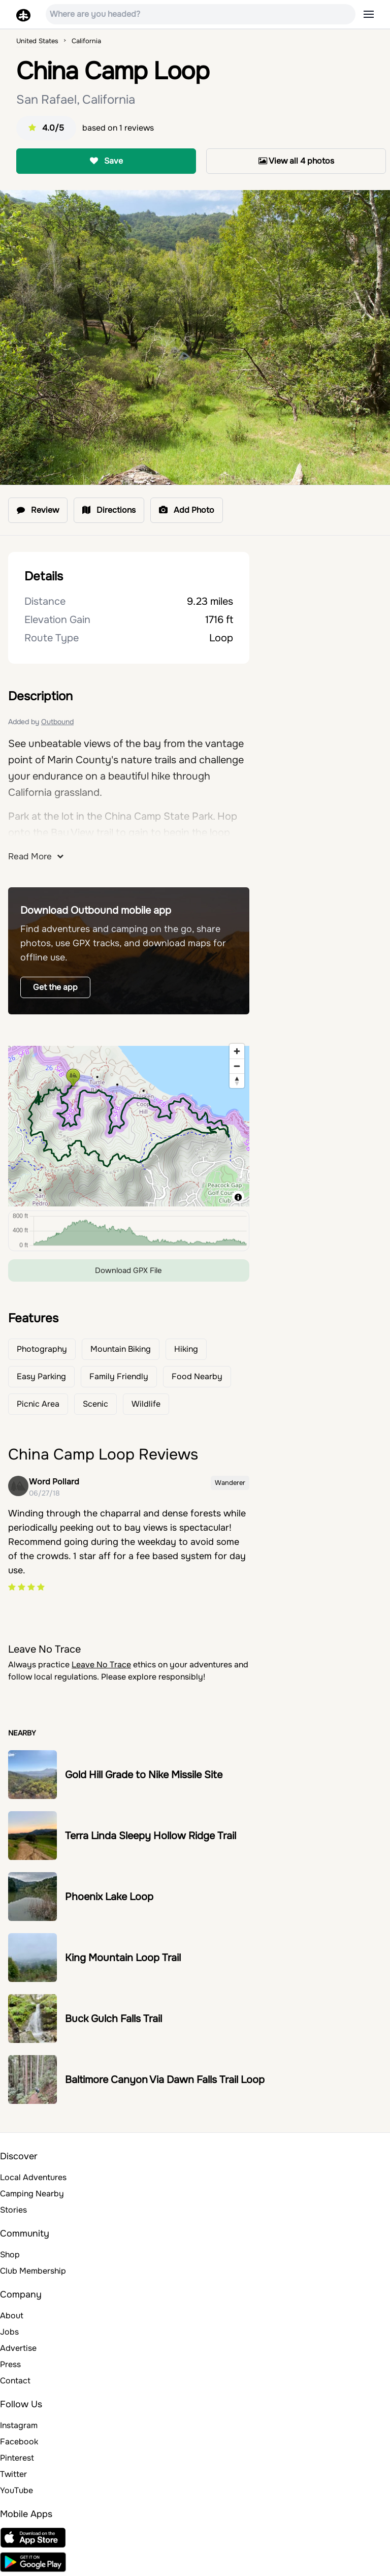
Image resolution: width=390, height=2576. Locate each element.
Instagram (19, 2425)
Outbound (57, 721)
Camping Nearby (32, 2193)
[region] (128, 1122)
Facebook (19, 2441)
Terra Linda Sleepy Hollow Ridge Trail (150, 1835)
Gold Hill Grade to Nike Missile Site (143, 1774)
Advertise (18, 2348)
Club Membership (33, 2270)
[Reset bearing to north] (237, 1080)
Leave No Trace (101, 1664)
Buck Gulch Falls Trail (113, 2018)
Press (10, 2364)
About (11, 2315)
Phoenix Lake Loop (109, 1896)
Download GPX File (128, 1270)
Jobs (9, 2331)
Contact (15, 2380)
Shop (10, 2254)
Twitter (13, 2474)
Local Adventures (33, 2177)
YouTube (16, 2490)
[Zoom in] (237, 1051)
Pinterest (17, 2458)
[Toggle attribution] (238, 1197)
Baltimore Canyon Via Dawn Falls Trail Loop (165, 2079)
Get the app (55, 987)
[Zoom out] (237, 1066)
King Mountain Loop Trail (123, 1957)
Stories (13, 2210)
